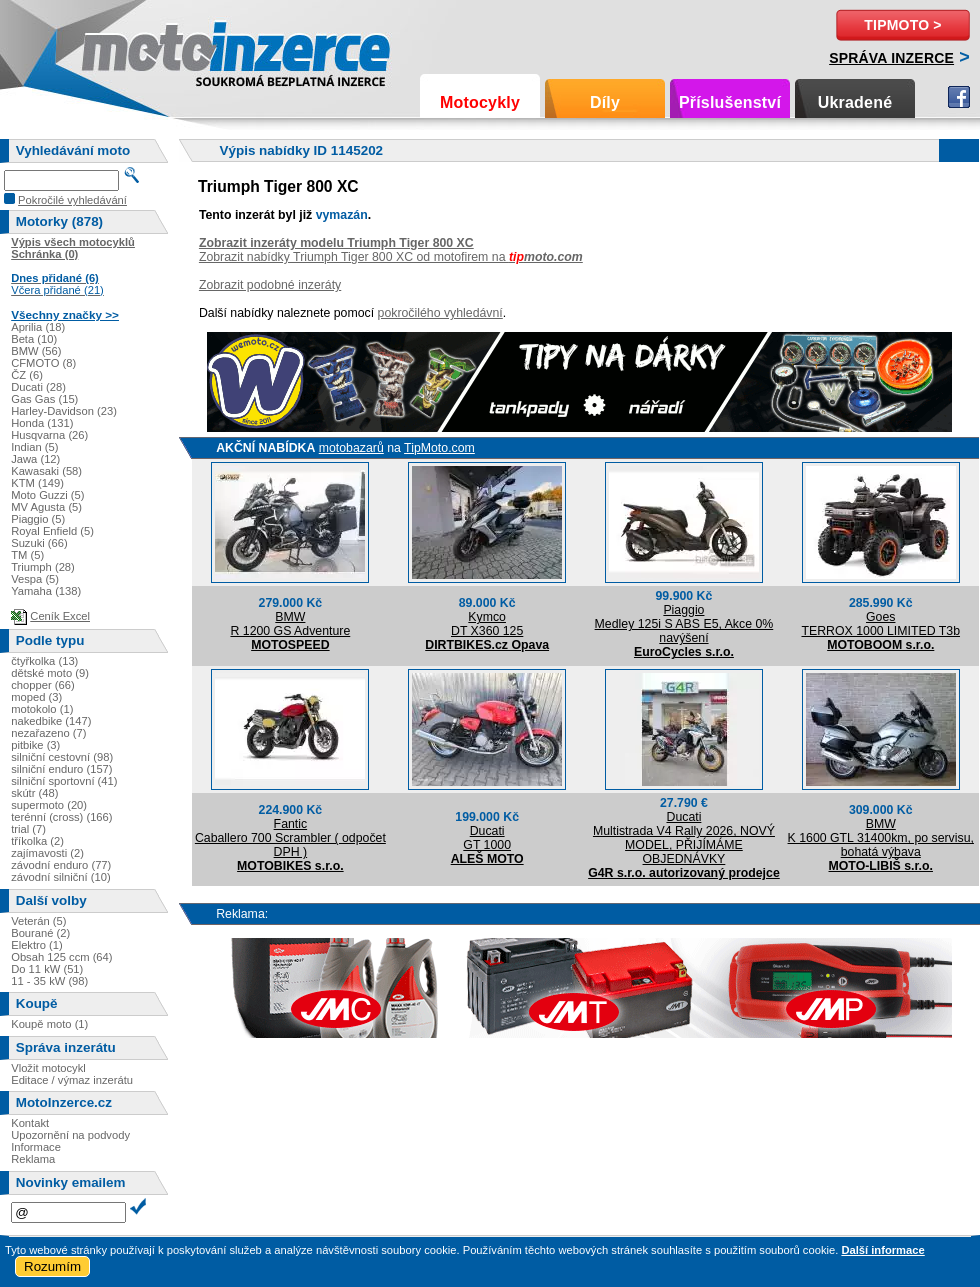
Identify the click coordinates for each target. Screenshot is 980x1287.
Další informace (882, 1250)
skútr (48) (34, 793)
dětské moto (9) (50, 673)
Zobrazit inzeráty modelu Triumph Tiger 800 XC (336, 243)
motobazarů (351, 448)
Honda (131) (42, 423)
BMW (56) (36, 351)
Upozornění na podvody (70, 1135)
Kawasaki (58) (46, 471)
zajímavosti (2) (47, 853)
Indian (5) (34, 447)
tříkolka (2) (37, 841)
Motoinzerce (124, 49)
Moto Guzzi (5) (47, 495)
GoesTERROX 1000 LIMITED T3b (880, 624)
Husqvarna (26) (49, 435)
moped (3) (36, 697)
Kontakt (30, 1123)
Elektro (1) (37, 945)
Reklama (33, 1159)
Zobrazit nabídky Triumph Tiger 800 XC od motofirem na (391, 257)
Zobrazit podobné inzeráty (270, 285)
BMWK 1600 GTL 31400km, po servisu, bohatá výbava (881, 838)
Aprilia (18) (38, 327)
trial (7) (28, 829)
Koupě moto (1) (49, 1024)
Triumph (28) (43, 567)
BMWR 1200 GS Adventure (290, 624)
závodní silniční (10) (61, 877)
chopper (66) (42, 685)
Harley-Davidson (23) (64, 411)
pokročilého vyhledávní (440, 313)
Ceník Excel (60, 616)
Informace (36, 1147)
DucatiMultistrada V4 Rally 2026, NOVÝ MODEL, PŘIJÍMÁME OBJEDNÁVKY (684, 838)
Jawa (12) (35, 459)
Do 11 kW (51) (47, 969)
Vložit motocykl (48, 1068)
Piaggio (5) (38, 519)
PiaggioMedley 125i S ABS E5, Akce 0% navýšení (684, 624)
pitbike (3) (35, 745)
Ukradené (855, 102)
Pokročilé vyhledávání (72, 200)
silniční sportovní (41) (64, 781)
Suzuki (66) (39, 543)
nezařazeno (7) (48, 733)
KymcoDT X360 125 (487, 624)
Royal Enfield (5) (52, 531)
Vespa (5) (35, 579)
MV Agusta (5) (46, 507)
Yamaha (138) (46, 591)
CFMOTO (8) (43, 363)
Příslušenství (730, 102)
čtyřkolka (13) (44, 661)
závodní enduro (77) (61, 865)
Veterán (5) (38, 921)
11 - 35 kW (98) (49, 981)
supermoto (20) (49, 805)
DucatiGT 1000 (487, 838)
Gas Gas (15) (44, 399)
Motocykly (480, 102)
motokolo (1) (42, 709)
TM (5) (27, 555)
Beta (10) (34, 339)
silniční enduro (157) (61, 769)
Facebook (959, 97)
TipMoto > (902, 25)
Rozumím (52, 1266)
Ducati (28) (38, 387)
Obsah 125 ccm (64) (61, 957)
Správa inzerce (891, 58)
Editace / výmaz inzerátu (72, 1080)
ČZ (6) (27, 375)
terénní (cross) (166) (61, 817)
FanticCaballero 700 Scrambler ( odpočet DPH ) (290, 838)
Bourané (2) (40, 933)
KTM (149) (37, 483)
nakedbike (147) (51, 721)
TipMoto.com (439, 448)
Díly (605, 102)
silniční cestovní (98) (62, 757)
